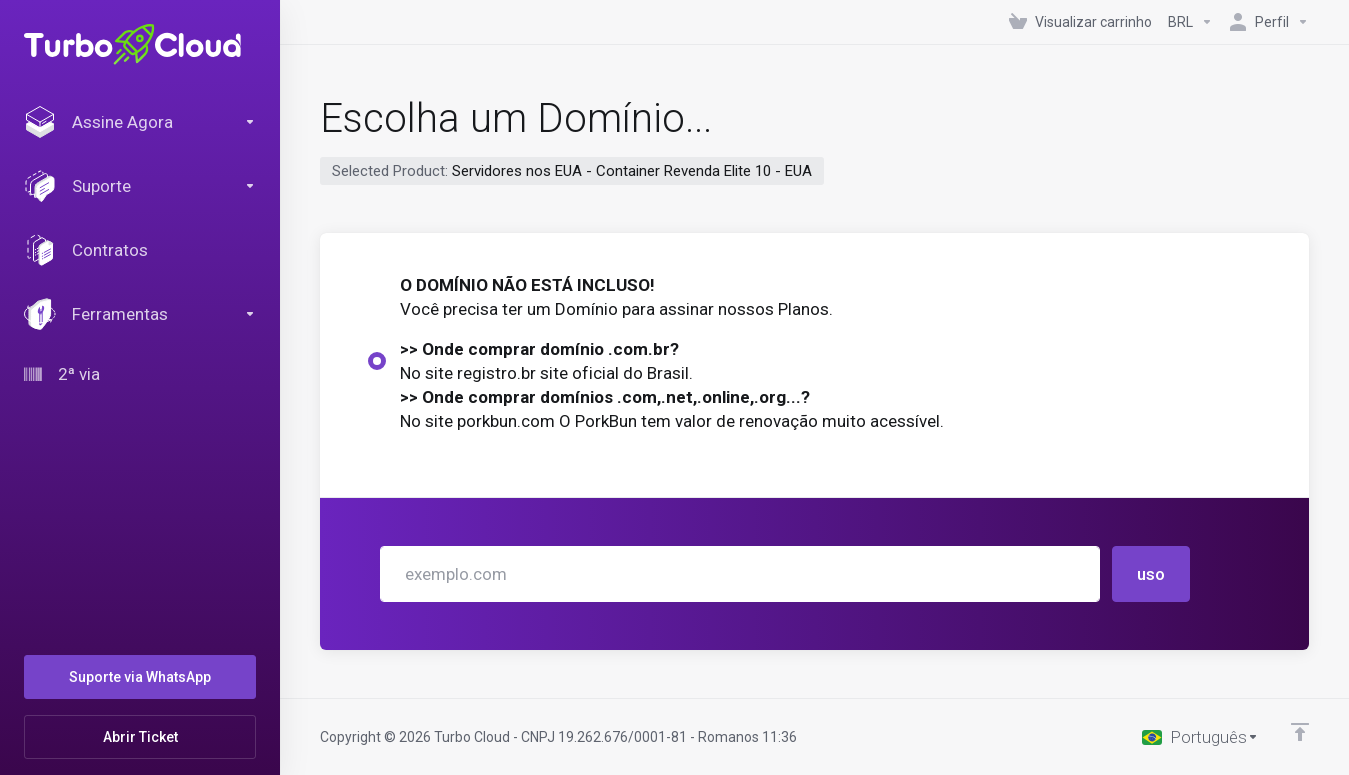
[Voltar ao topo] (1300, 732)
